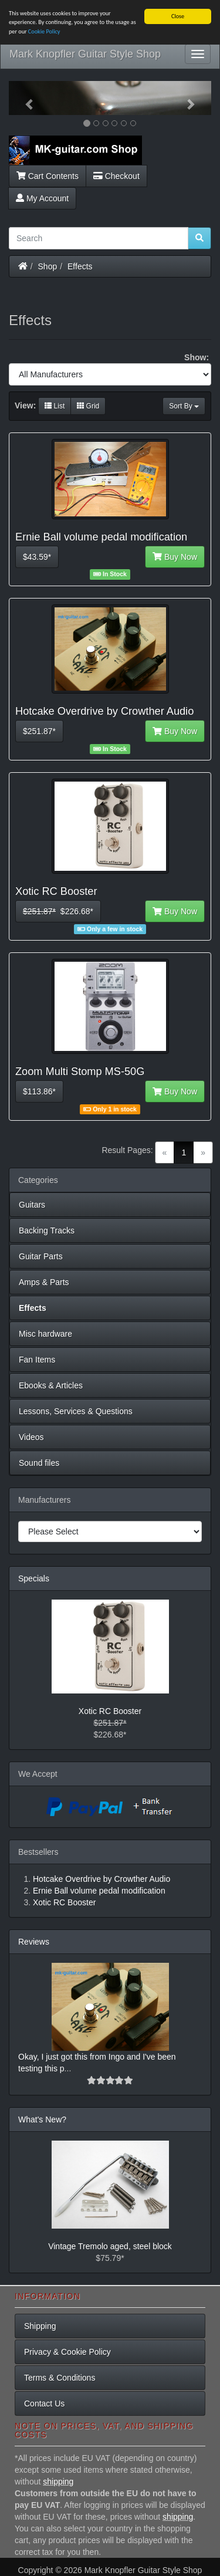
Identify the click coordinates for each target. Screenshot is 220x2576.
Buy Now (175, 557)
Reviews (33, 1941)
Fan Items (37, 1359)
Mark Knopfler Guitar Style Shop (85, 54)
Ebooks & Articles (51, 1385)
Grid (88, 406)
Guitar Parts (41, 1256)
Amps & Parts (44, 1282)
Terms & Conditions (59, 2377)
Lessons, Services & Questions (76, 1411)
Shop (47, 266)
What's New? (42, 2119)
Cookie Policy (44, 31)
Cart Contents (47, 176)
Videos (31, 1437)
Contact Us (44, 2403)
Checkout (116, 176)
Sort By (184, 406)
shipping (58, 2481)
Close (177, 16)
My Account (42, 198)
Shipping (40, 2326)
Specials (33, 1578)
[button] (24, 98)
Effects (80, 266)
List (55, 406)
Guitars (32, 1204)
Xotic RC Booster (110, 1711)
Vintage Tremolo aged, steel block (110, 2246)
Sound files (39, 1463)
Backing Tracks (47, 1230)
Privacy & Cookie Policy (67, 2352)
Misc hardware (45, 1333)
